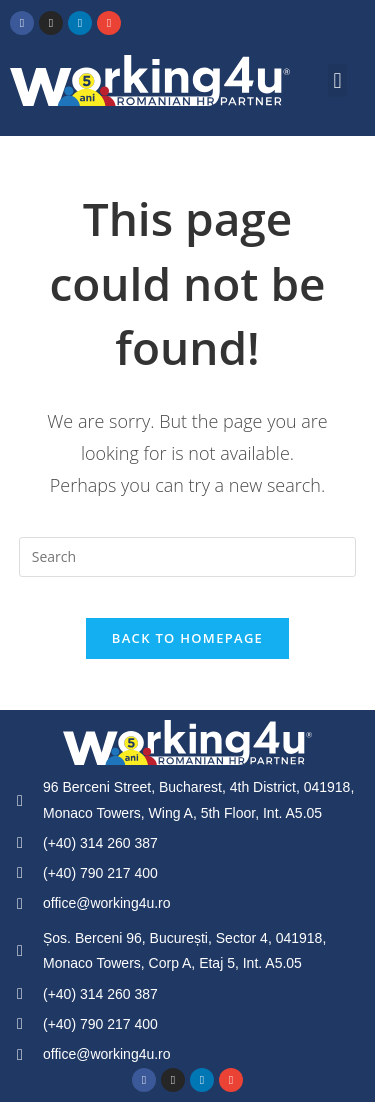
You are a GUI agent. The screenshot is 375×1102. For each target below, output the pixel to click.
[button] (337, 80)
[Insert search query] (188, 557)
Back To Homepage (187, 638)
